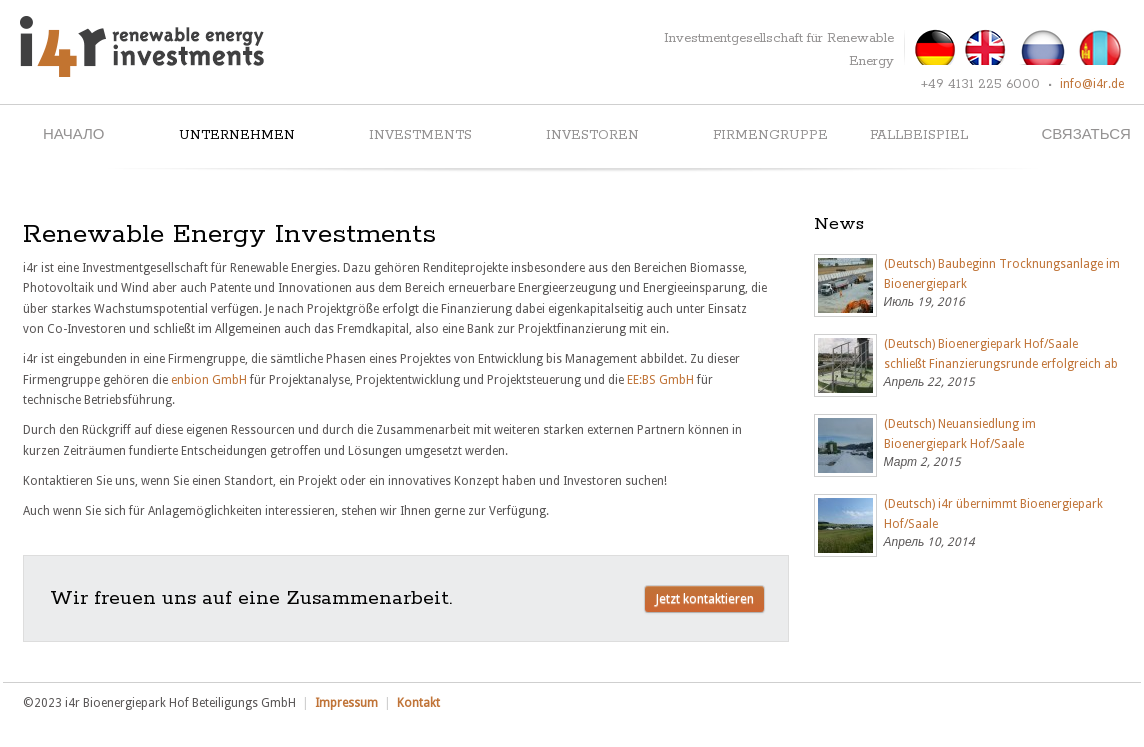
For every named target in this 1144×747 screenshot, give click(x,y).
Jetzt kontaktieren (704, 598)
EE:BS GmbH (660, 380)
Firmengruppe (770, 135)
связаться (1086, 135)
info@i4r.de (1092, 84)
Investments (420, 135)
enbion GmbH (209, 380)
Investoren (592, 135)
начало (74, 135)
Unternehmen (237, 135)
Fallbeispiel (919, 135)
